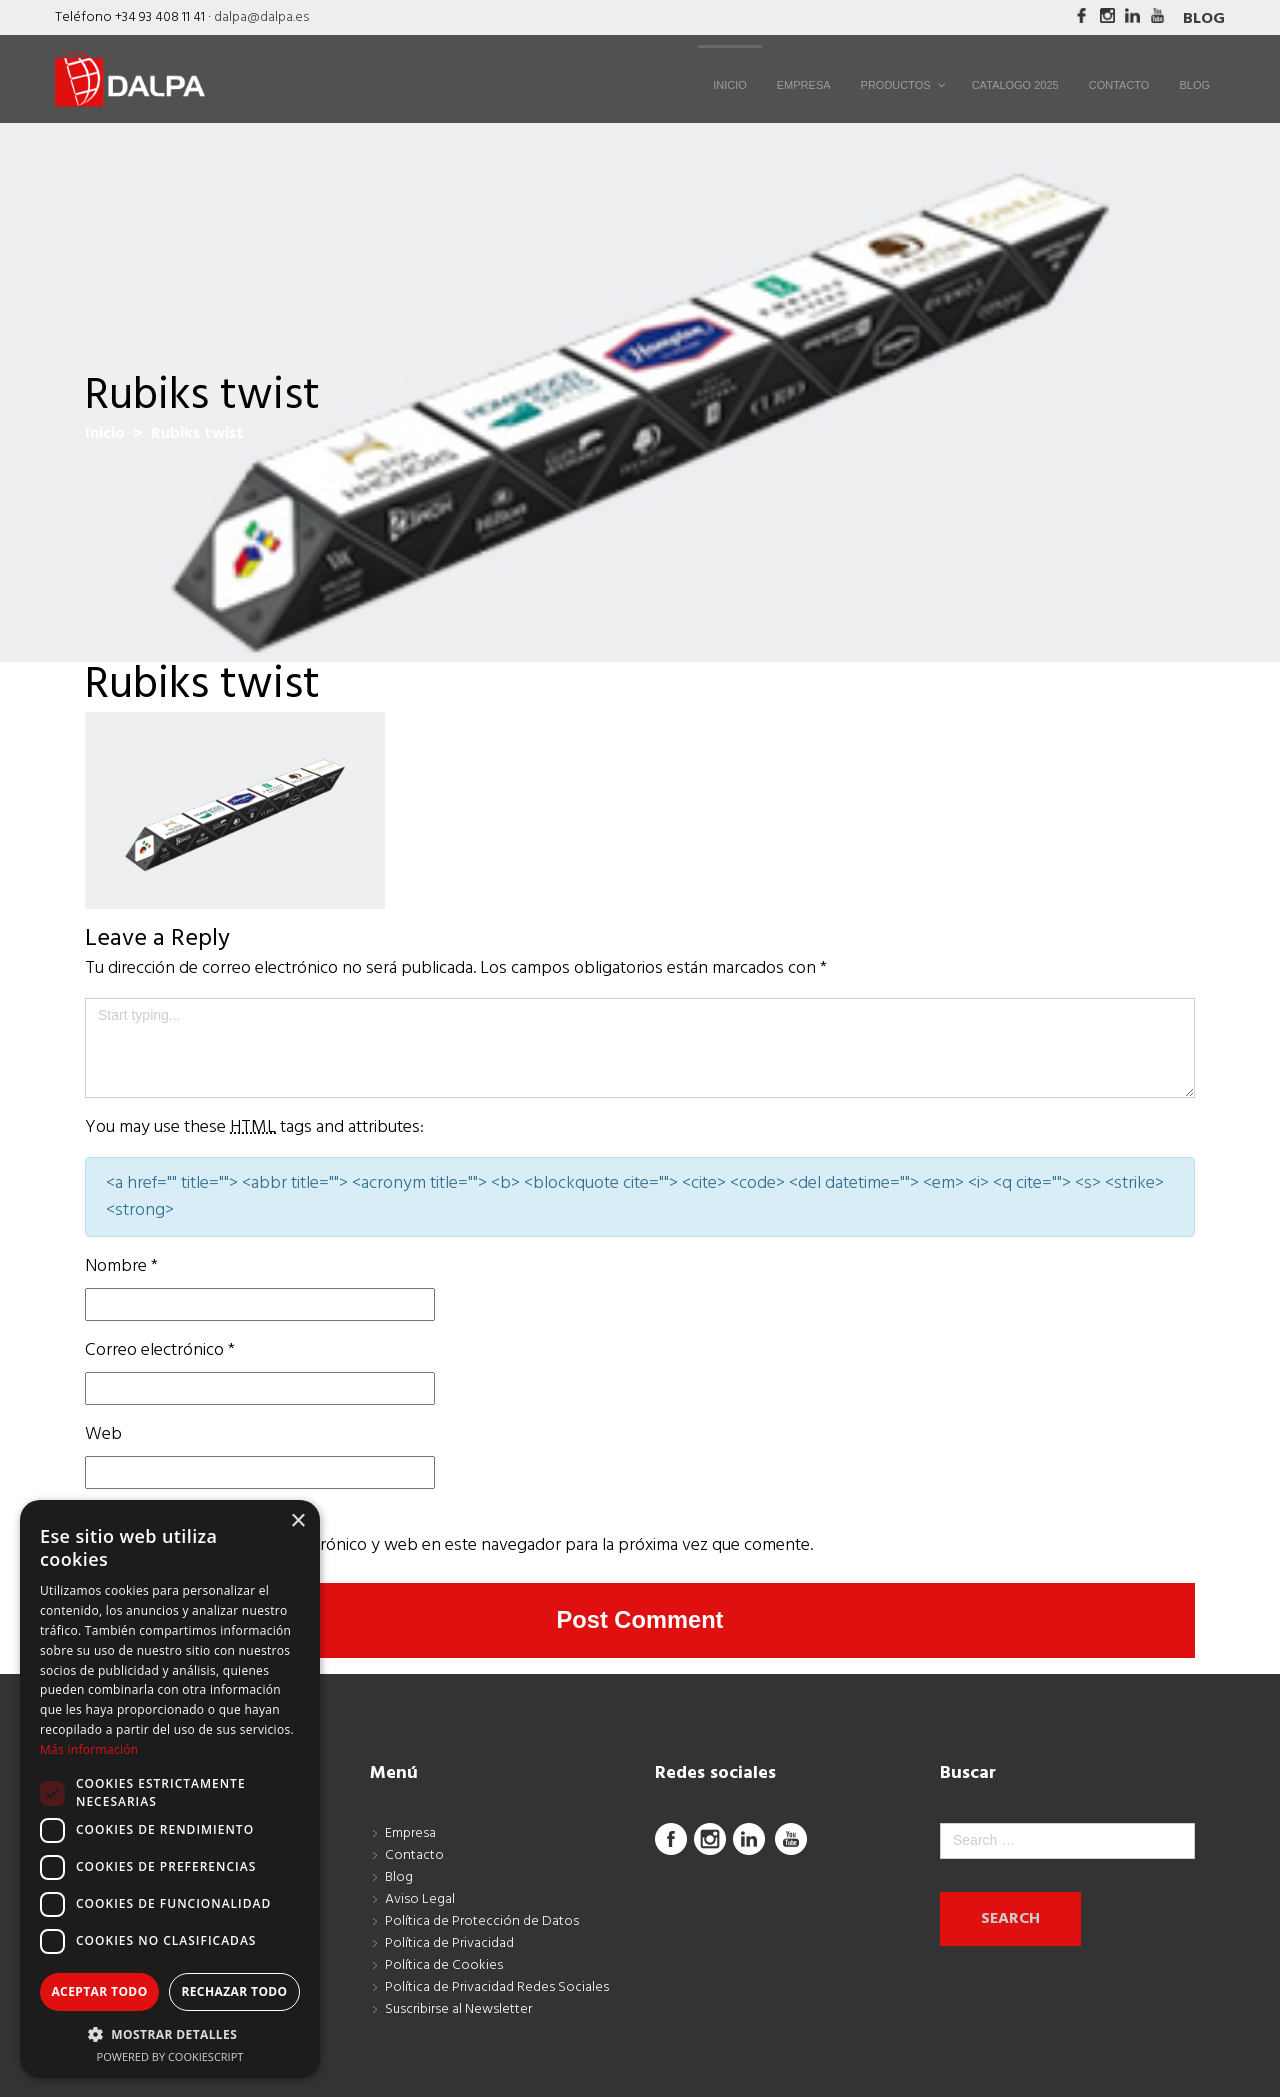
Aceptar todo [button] (99, 1991)
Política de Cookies (444, 1966)
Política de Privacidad (449, 1944)
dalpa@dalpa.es (261, 17)
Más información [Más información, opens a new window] (89, 1749)
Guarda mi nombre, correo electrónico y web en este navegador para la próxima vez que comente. (449, 1545)
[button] (170, 2034)
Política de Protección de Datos (482, 1922)
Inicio (105, 434)
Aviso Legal (420, 1900)
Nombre (121, 1266)
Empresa (410, 1834)
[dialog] (170, 1789)
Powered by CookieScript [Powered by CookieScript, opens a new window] (170, 2056)
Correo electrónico (160, 1350)
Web (103, 1434)
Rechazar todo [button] (234, 1991)
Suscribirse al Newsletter (458, 2010)
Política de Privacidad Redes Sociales (497, 1988)
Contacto (414, 1856)
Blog (1204, 19)
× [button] (297, 1521)
